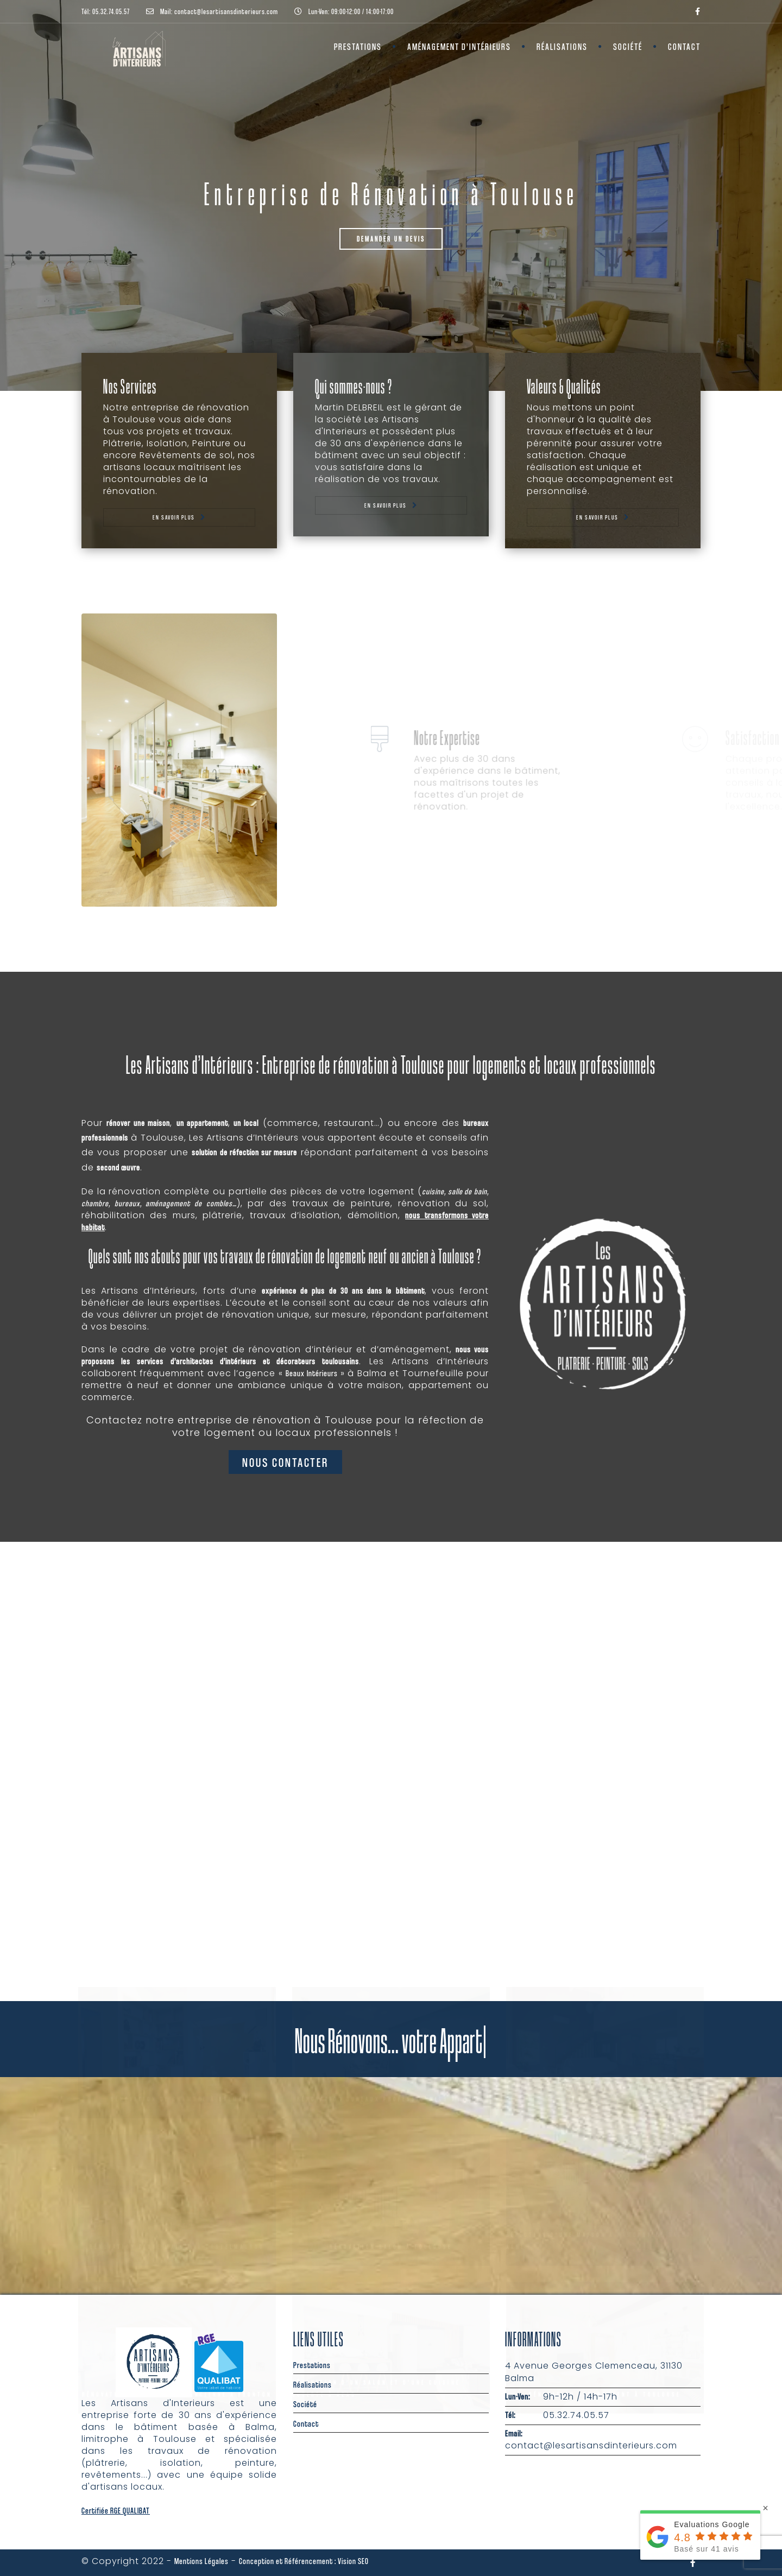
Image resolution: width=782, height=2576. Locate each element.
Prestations (358, 46)
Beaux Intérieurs (311, 1373)
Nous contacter (285, 1462)
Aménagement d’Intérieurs (459, 46)
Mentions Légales (201, 2561)
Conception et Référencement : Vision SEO (304, 2561)
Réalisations (562, 46)
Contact (684, 46)
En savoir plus (174, 517)
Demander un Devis (391, 239)
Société (627, 46)
